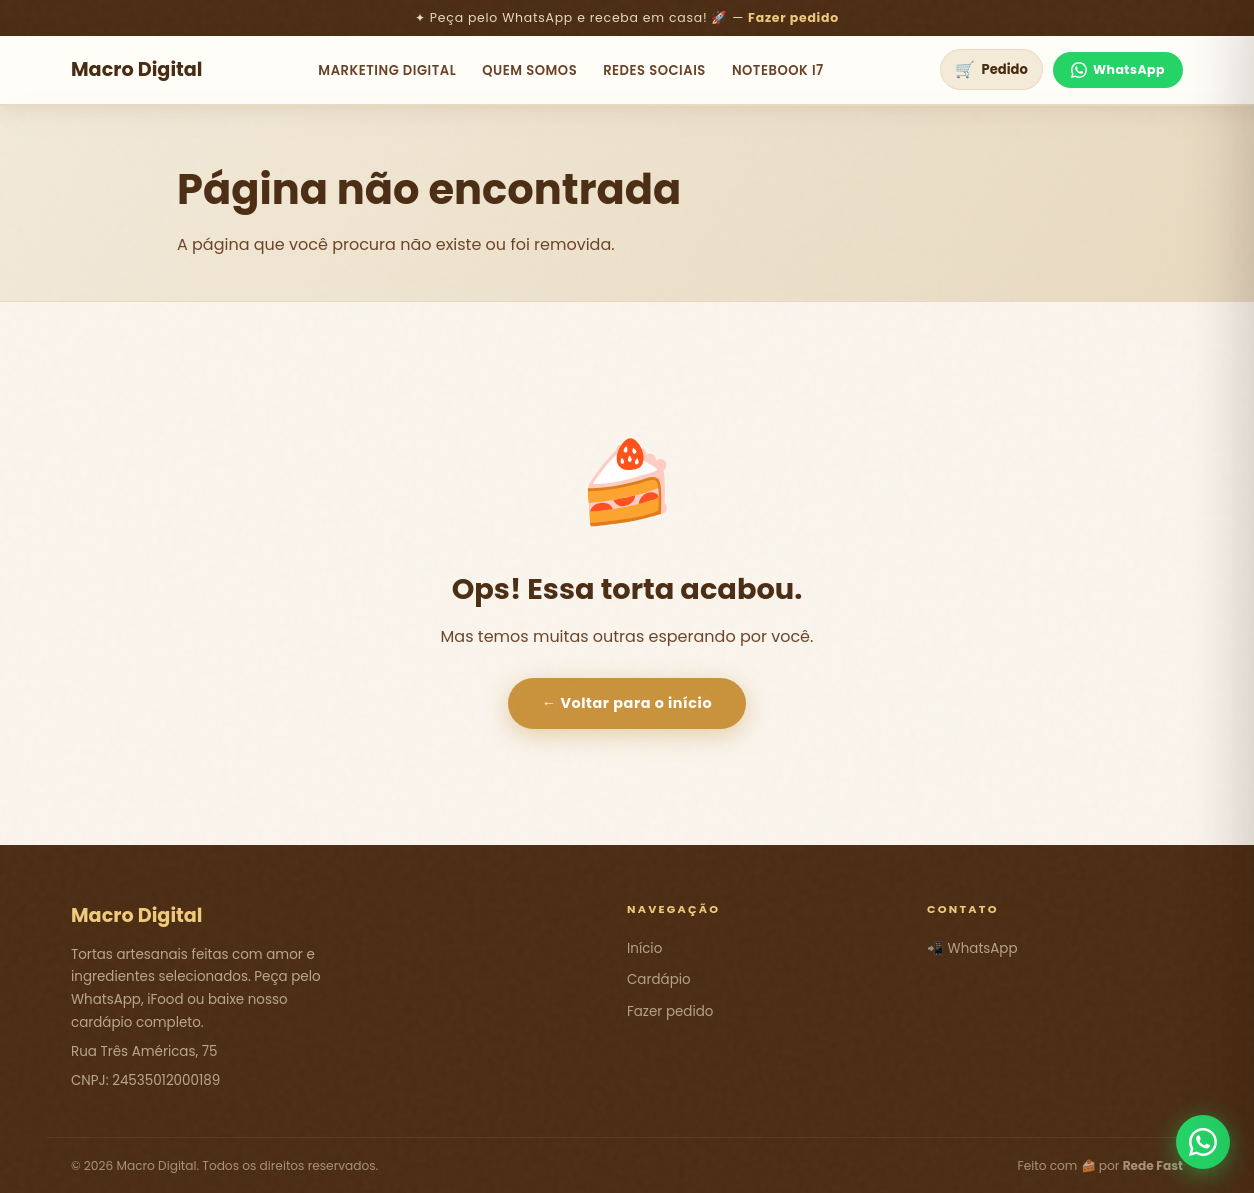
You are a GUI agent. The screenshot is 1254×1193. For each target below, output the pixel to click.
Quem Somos (529, 70)
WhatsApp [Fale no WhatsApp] (1118, 69)
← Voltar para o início (627, 703)
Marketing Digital (387, 70)
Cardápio (659, 979)
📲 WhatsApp (972, 948)
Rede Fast (1153, 1165)
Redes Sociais (654, 70)
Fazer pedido (793, 17)
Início (644, 948)
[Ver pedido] (991, 69)
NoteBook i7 (778, 70)
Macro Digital (137, 69)
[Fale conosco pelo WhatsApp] (1203, 1142)
